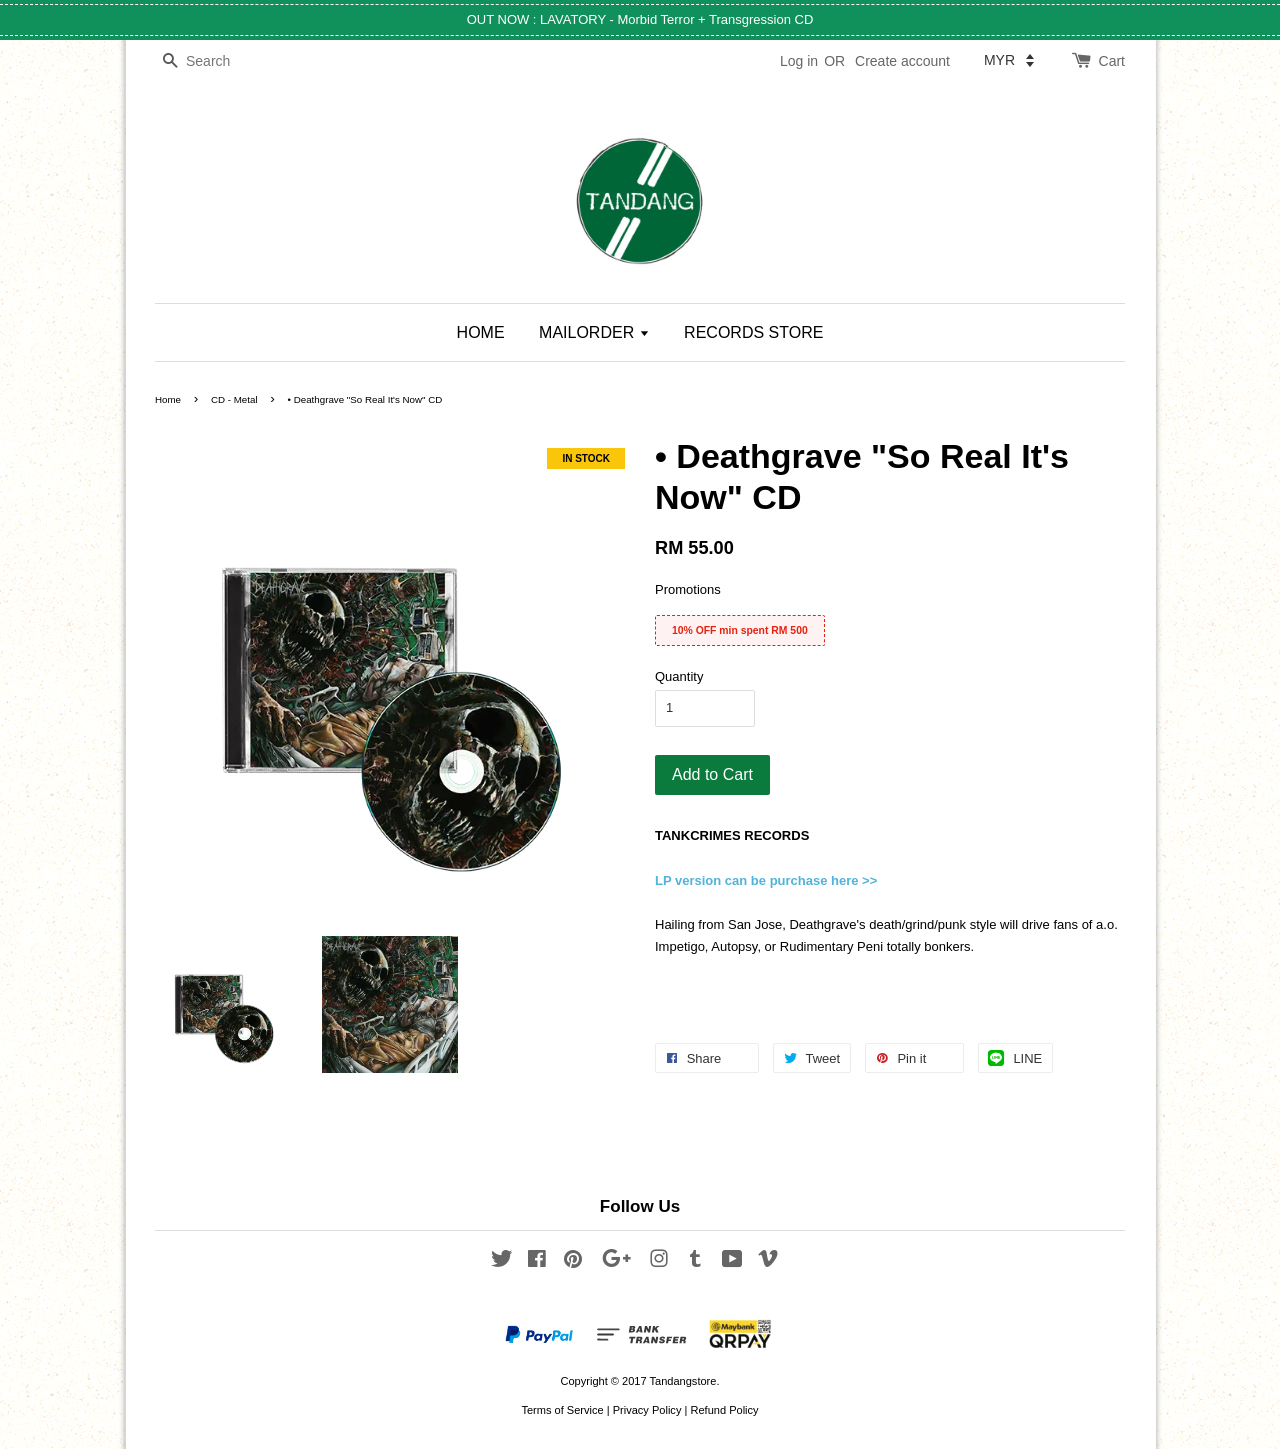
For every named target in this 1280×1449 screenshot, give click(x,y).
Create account (902, 61)
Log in (799, 61)
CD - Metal (234, 399)
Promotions (688, 589)
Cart (1112, 61)
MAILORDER (594, 332)
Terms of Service (562, 1410)
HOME (481, 332)
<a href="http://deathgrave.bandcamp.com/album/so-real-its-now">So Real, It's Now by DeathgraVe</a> (890, 979)
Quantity (679, 676)
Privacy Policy (647, 1410)
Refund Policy (724, 1410)
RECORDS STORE (753, 332)
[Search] (215, 61)
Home (168, 399)
